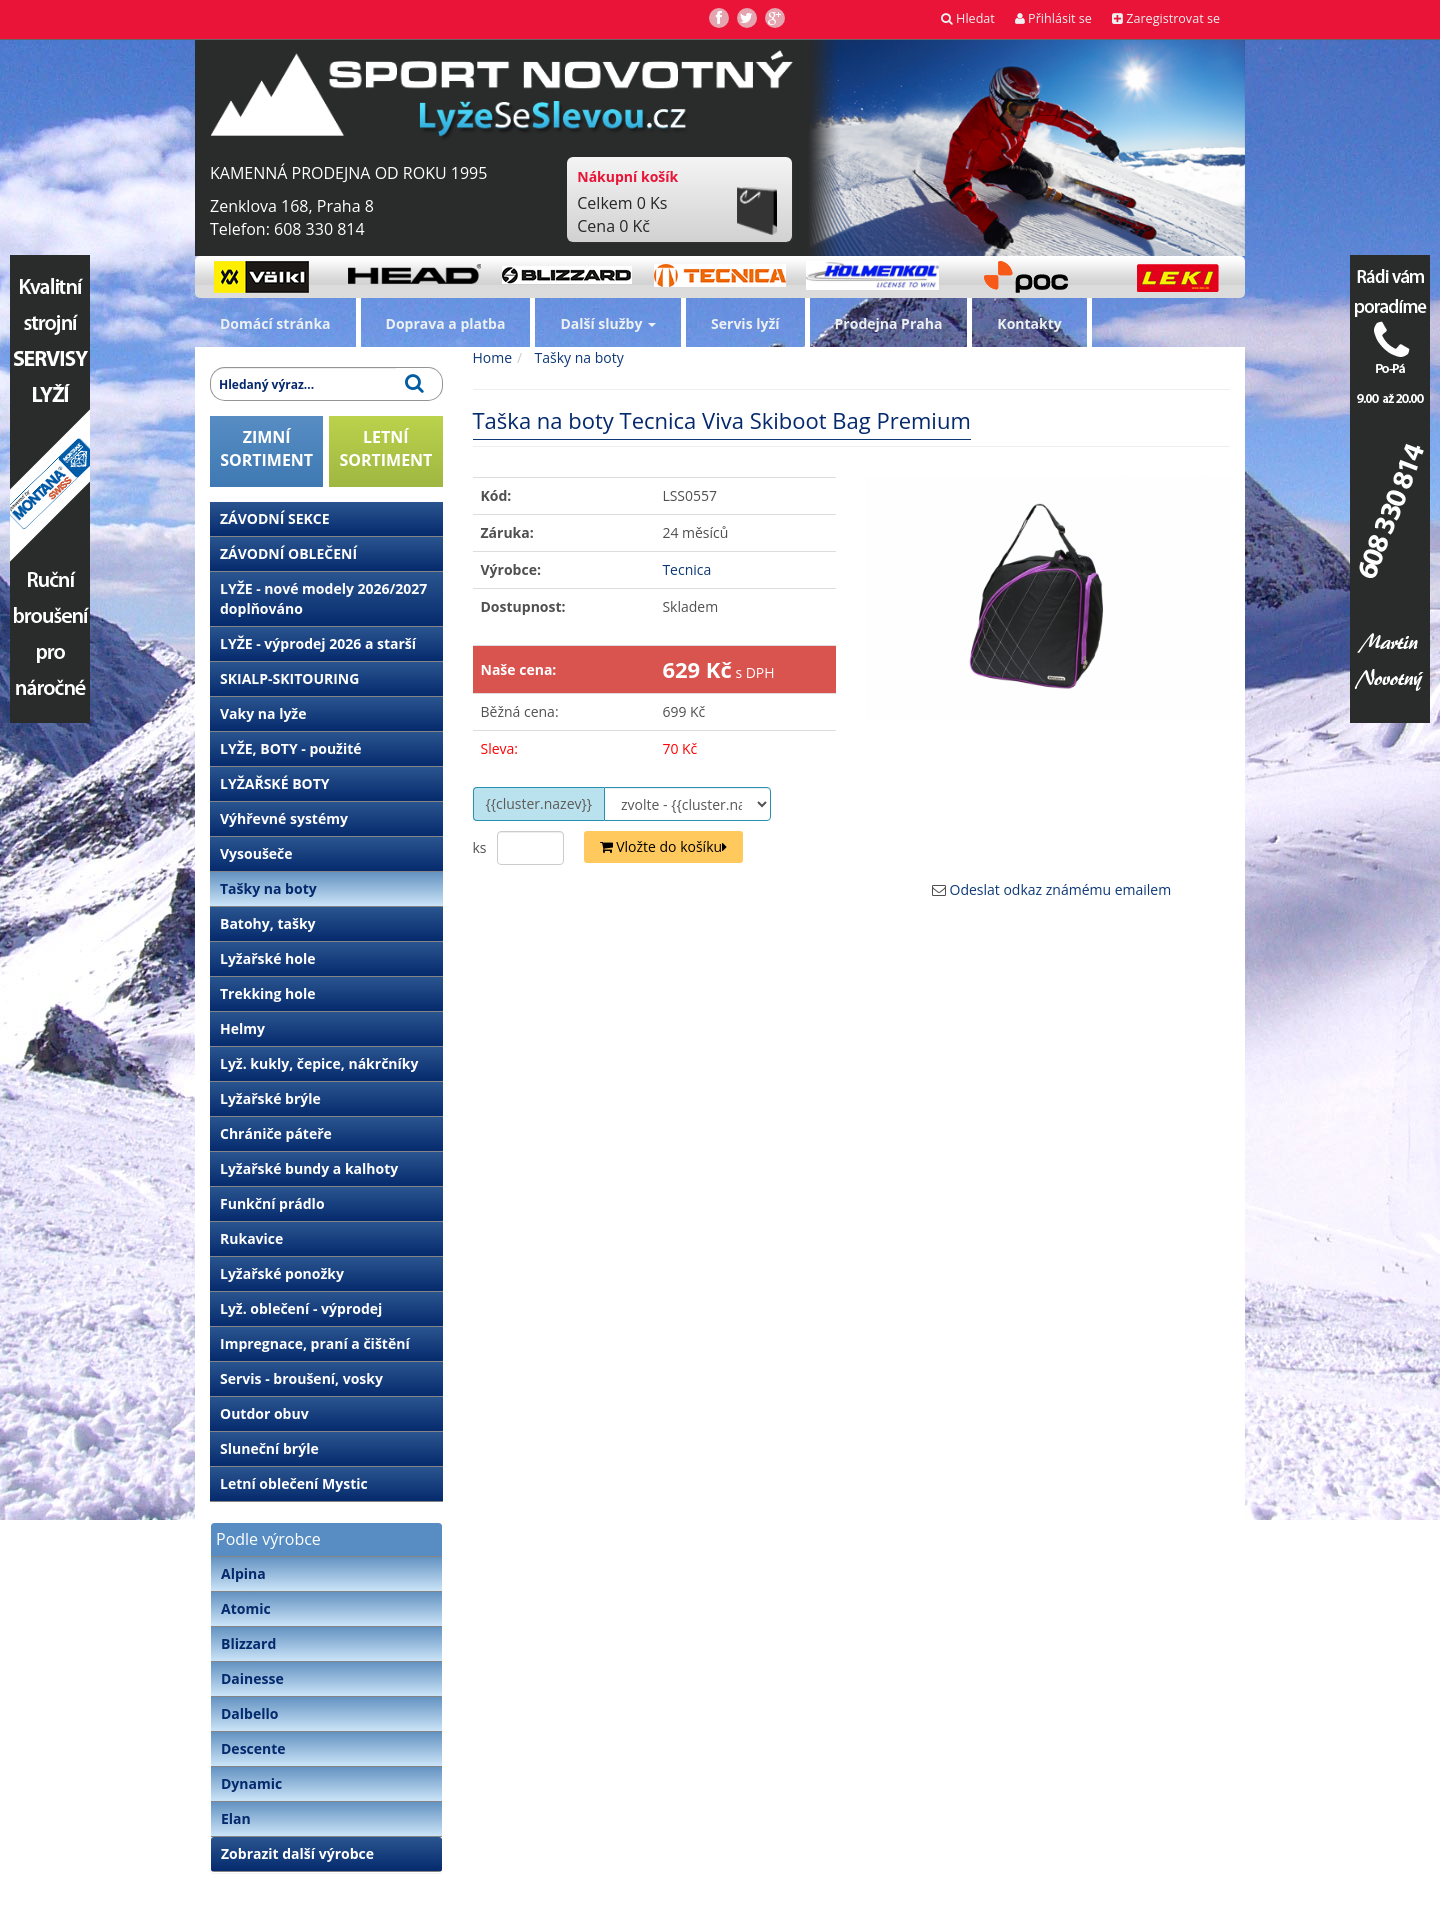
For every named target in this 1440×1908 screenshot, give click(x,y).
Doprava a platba (446, 323)
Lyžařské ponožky (282, 1273)
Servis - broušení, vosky (301, 1378)
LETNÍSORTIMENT (385, 448)
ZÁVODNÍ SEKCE (275, 518)
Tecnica (686, 569)
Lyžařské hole (267, 958)
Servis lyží (745, 323)
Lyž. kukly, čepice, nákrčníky (319, 1063)
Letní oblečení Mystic (294, 1483)
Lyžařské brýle (270, 1098)
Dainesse (252, 1678)
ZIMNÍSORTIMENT (266, 448)
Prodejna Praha (889, 323)
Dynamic (251, 1783)
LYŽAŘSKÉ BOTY (275, 783)
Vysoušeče (256, 853)
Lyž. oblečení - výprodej (301, 1308)
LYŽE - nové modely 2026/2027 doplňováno (323, 598)
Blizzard (248, 1643)
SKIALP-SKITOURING (289, 678)
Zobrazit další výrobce (297, 1853)
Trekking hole (268, 993)
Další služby (608, 323)
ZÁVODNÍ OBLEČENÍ (288, 553)
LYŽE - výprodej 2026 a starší (318, 643)
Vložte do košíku (664, 846)
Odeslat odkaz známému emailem (1061, 889)
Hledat (968, 18)
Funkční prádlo (272, 1203)
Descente (253, 1748)
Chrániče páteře (276, 1133)
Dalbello (249, 1713)
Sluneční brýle (269, 1448)
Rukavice (251, 1238)
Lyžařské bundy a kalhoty (309, 1168)
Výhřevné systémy (284, 818)
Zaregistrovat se (1166, 18)
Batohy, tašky (268, 923)
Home (493, 357)
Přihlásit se (1053, 18)
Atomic (246, 1608)
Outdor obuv (264, 1413)
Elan (236, 1818)
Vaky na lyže (263, 713)
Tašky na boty (268, 888)
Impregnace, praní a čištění (315, 1343)
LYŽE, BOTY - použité (291, 748)
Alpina (243, 1573)
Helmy (242, 1028)
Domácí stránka (275, 323)
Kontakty (1029, 323)
